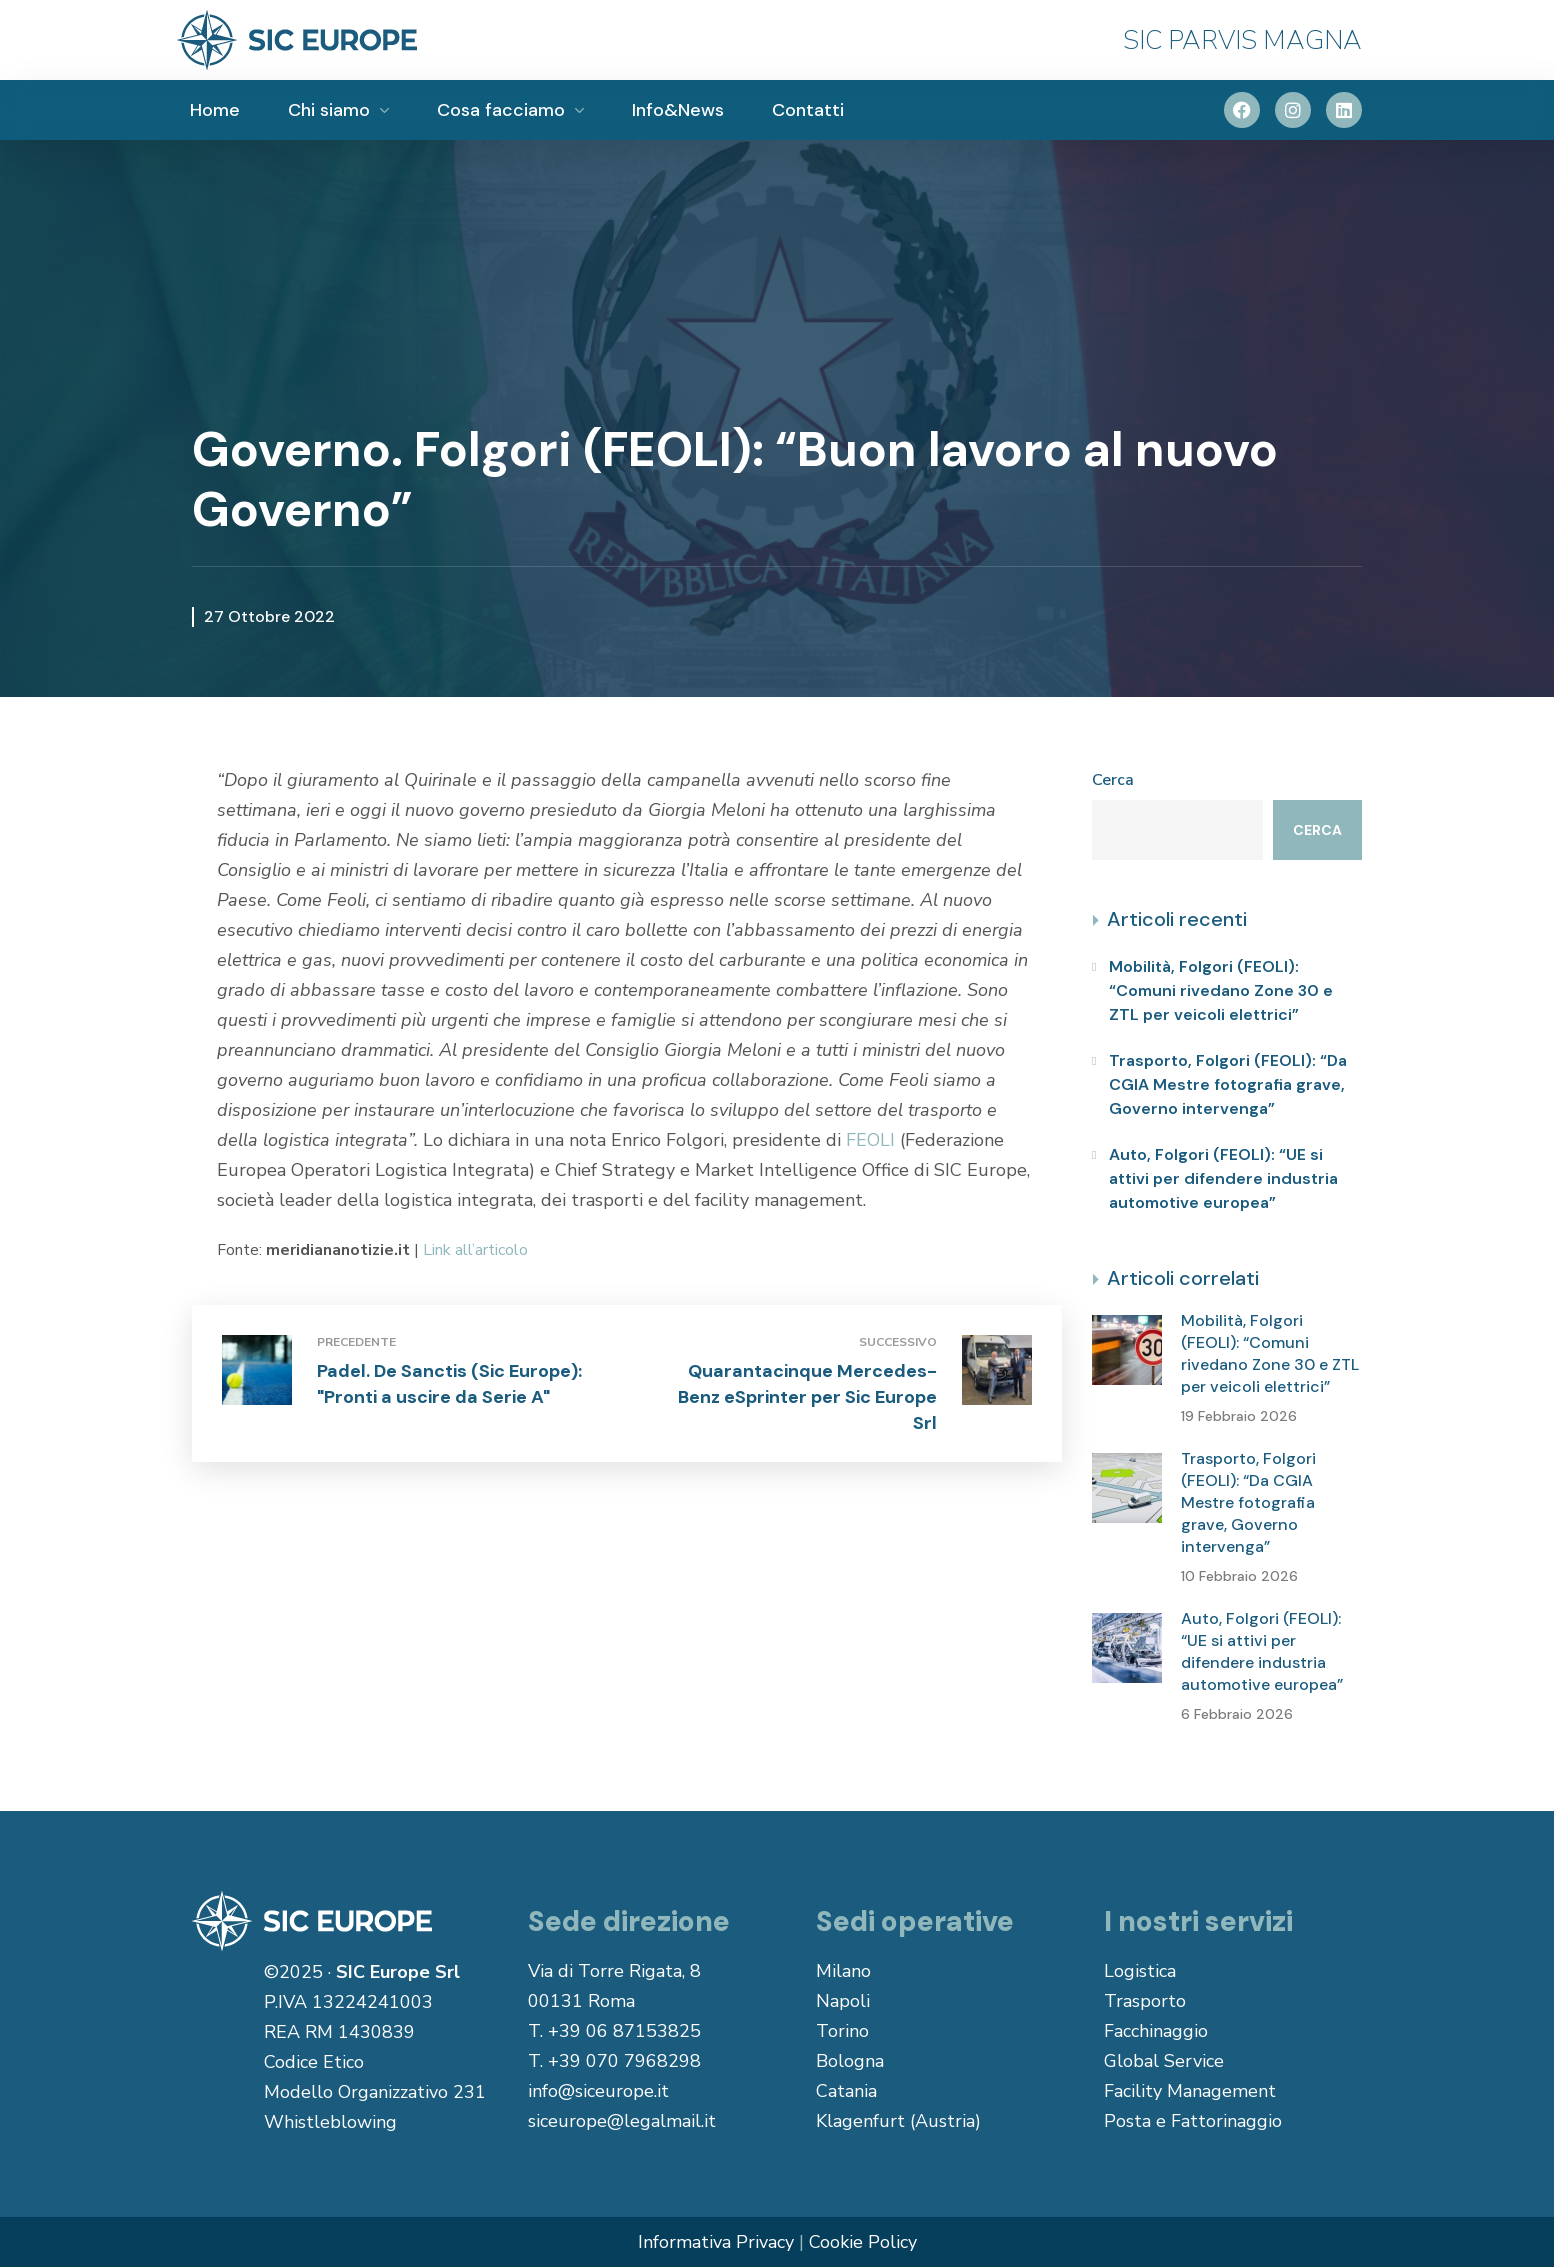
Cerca (1113, 780)
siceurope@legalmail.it (622, 2121)
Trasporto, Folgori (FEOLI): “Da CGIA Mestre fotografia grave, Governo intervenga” (1228, 1084)
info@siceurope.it (598, 2091)
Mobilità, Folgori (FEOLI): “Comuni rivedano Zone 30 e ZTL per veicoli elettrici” (1221, 990)
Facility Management (1190, 2091)
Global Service (1164, 2061)
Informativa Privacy (716, 2242)
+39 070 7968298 (624, 2061)
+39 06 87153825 (624, 2031)
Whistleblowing (330, 2122)
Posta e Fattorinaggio (1193, 2121)
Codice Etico (314, 2062)
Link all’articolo (475, 1250)
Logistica (1140, 1971)
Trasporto (1145, 2001)
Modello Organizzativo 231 (375, 2092)
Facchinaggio (1156, 2031)
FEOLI (870, 1140)
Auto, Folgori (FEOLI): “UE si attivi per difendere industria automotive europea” (1223, 1178)
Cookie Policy (863, 2242)
